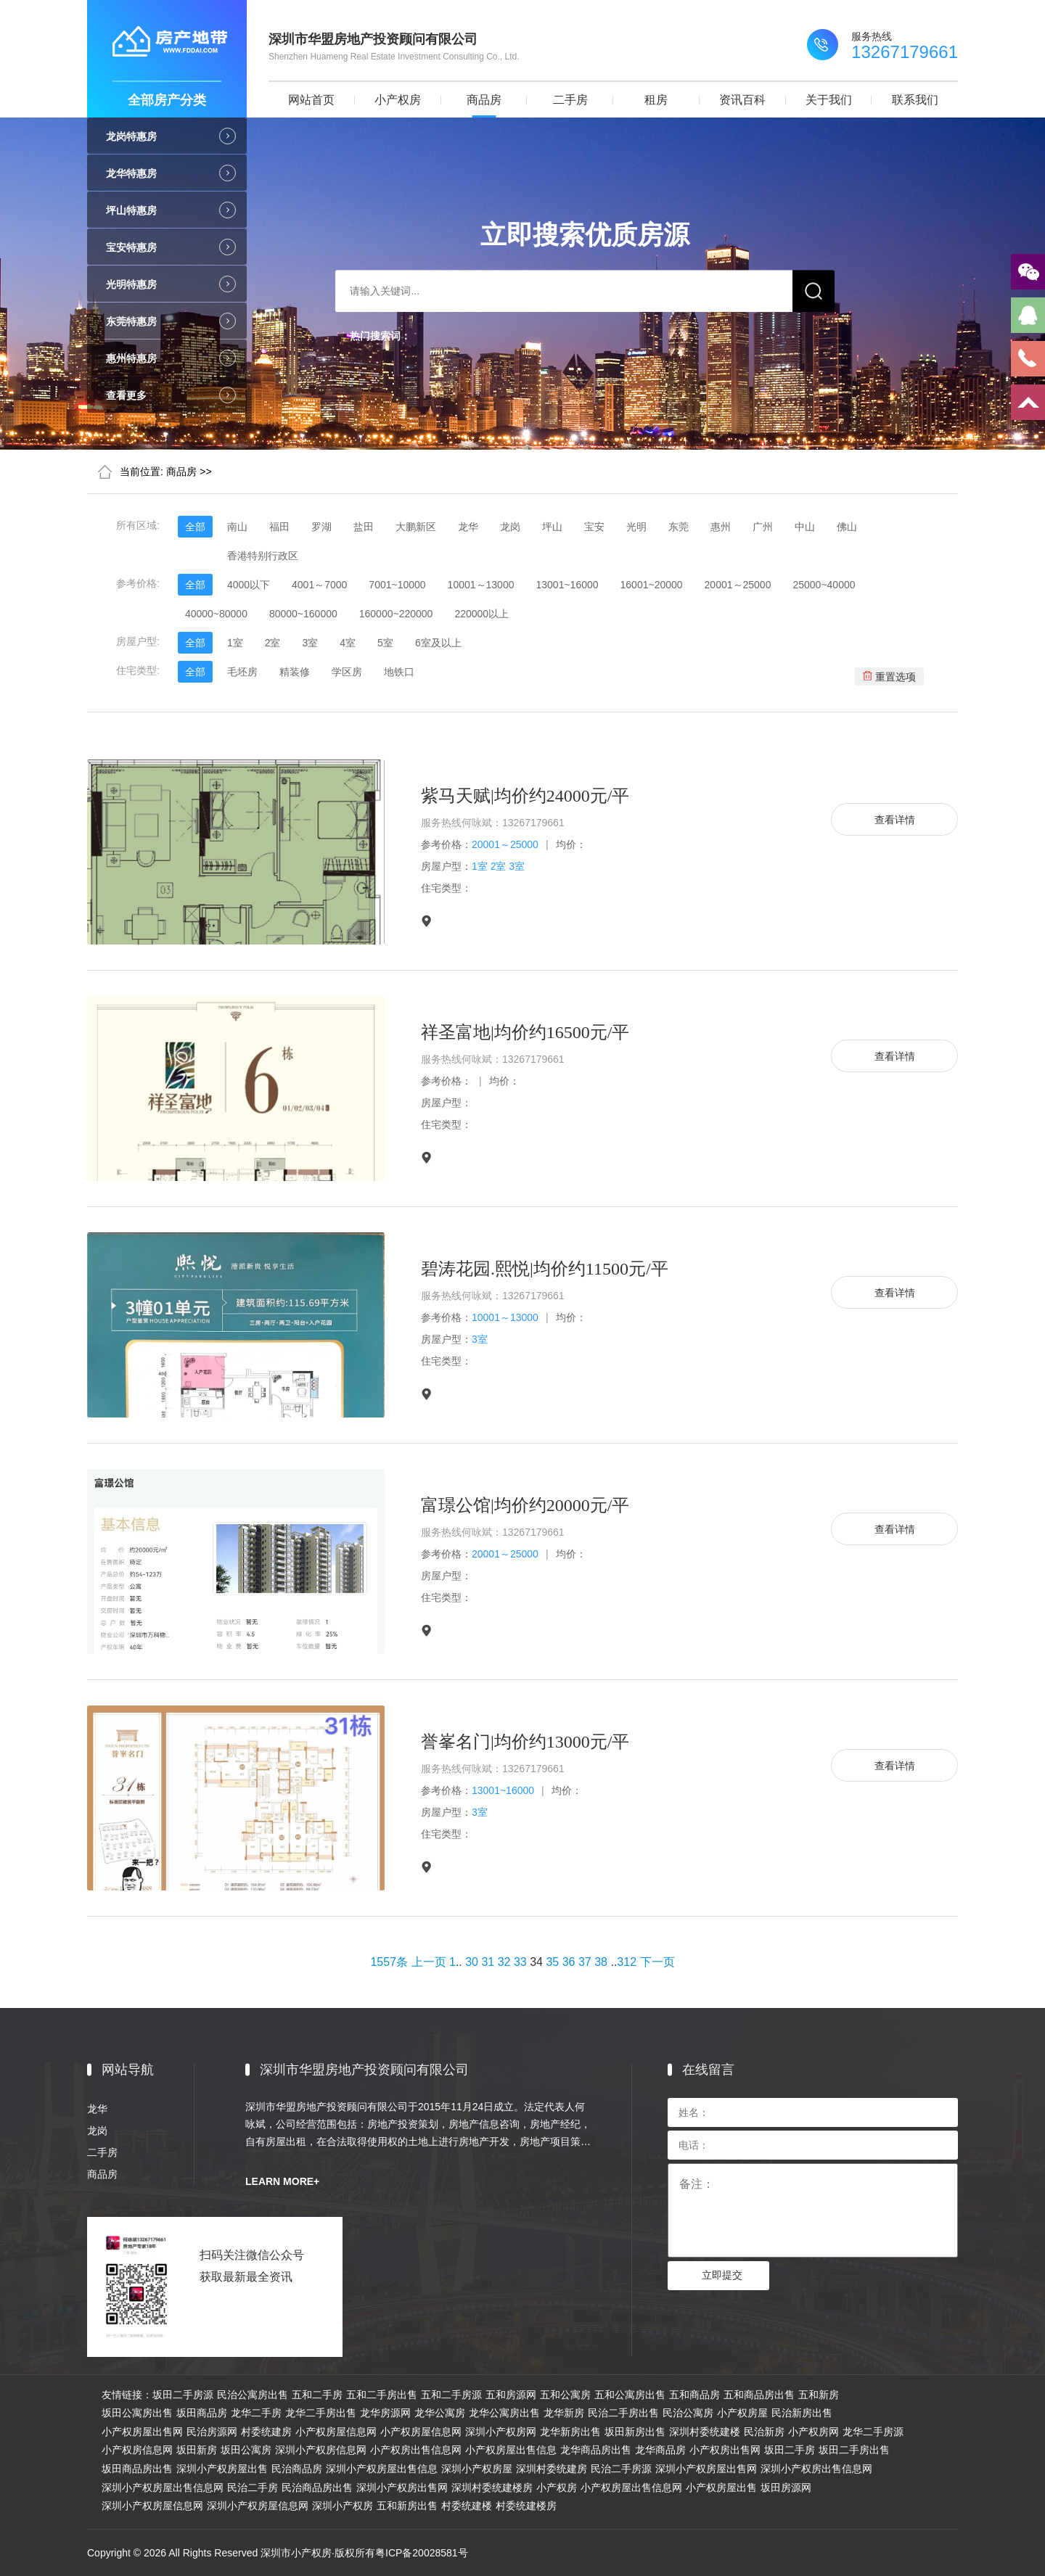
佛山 (847, 526)
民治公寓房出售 (252, 2395)
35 (552, 1962)
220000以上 (481, 614)
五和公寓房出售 (629, 2395)
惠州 (720, 526)
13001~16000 (567, 584)
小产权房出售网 (725, 2450)
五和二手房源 (451, 2395)
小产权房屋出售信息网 (631, 2487)
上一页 (428, 1962)
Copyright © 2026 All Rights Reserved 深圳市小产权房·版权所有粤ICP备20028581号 (277, 2553)
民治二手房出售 (623, 2413)
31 (487, 1962)
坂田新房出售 (635, 2432)
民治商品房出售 (317, 2487)
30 (471, 1962)
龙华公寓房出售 (504, 2413)
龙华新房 (564, 2413)
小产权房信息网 (137, 2450)
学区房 (347, 672)
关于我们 (829, 100)
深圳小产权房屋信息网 (152, 2506)
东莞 (678, 526)
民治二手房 (252, 2487)
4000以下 (248, 584)
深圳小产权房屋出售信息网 (163, 2487)
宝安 (594, 526)
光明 (636, 526)
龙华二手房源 (873, 2432)
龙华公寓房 (439, 2413)
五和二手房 (317, 2395)
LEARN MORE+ (282, 2181)
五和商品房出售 (759, 2395)
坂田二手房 (789, 2450)
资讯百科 (742, 100)
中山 (805, 526)
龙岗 (510, 526)
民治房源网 (212, 2432)
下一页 (657, 1962)
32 (504, 1962)
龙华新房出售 (570, 2432)
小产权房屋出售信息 (511, 2450)
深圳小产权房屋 (476, 2469)
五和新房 (818, 2395)
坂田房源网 (786, 2487)
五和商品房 (694, 2395)
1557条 (389, 1962)
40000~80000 (216, 614)
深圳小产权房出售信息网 (816, 2469)
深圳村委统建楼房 (492, 2487)
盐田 (363, 526)
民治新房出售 (801, 2413)
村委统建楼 (466, 2506)
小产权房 (397, 100)
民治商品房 (296, 2469)
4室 (348, 643)
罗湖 (321, 526)
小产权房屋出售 (721, 2487)
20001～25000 (738, 584)
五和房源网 (510, 2395)
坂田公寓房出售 (137, 2413)
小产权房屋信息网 (336, 2432)
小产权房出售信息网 (416, 2450)
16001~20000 (651, 584)
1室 (235, 643)
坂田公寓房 (246, 2450)
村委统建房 (266, 2432)
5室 (385, 643)
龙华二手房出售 (320, 2413)
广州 (763, 526)
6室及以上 (438, 643)
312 (626, 1962)
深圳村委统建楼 (704, 2432)
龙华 (468, 526)
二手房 (570, 100)
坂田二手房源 (182, 2395)
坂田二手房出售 (854, 2450)
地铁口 (399, 672)
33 (520, 1962)
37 (584, 1962)
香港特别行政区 (262, 555)
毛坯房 (242, 672)
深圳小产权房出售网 (402, 2487)
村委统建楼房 (526, 2506)
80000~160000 (303, 614)
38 (600, 1962)
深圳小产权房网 (500, 2432)
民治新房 (764, 2432)
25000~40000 (823, 584)
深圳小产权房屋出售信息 (382, 2469)
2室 (273, 643)
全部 (195, 526)
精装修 (294, 672)
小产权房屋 (742, 2413)
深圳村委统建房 (551, 2469)
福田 (279, 526)
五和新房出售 (407, 2506)
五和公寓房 (565, 2395)
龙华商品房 (660, 2450)
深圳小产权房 (342, 2506)
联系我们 (915, 100)
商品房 (484, 100)
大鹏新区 (416, 526)
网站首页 (311, 100)
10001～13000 (481, 584)
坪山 (552, 526)
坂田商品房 (201, 2413)
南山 (237, 526)
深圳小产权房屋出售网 (706, 2469)
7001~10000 (397, 584)
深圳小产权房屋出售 (222, 2469)
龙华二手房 (256, 2413)
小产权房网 (813, 2432)
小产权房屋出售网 (142, 2432)
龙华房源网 (385, 2413)
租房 (656, 100)
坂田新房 (196, 2450)
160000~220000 (396, 614)
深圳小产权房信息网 (320, 2450)
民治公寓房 (688, 2413)
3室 (310, 643)
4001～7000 (319, 584)
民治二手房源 (621, 2469)
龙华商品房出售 (595, 2450)
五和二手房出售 (381, 2395)
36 (568, 1962)
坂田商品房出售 (137, 2469)
